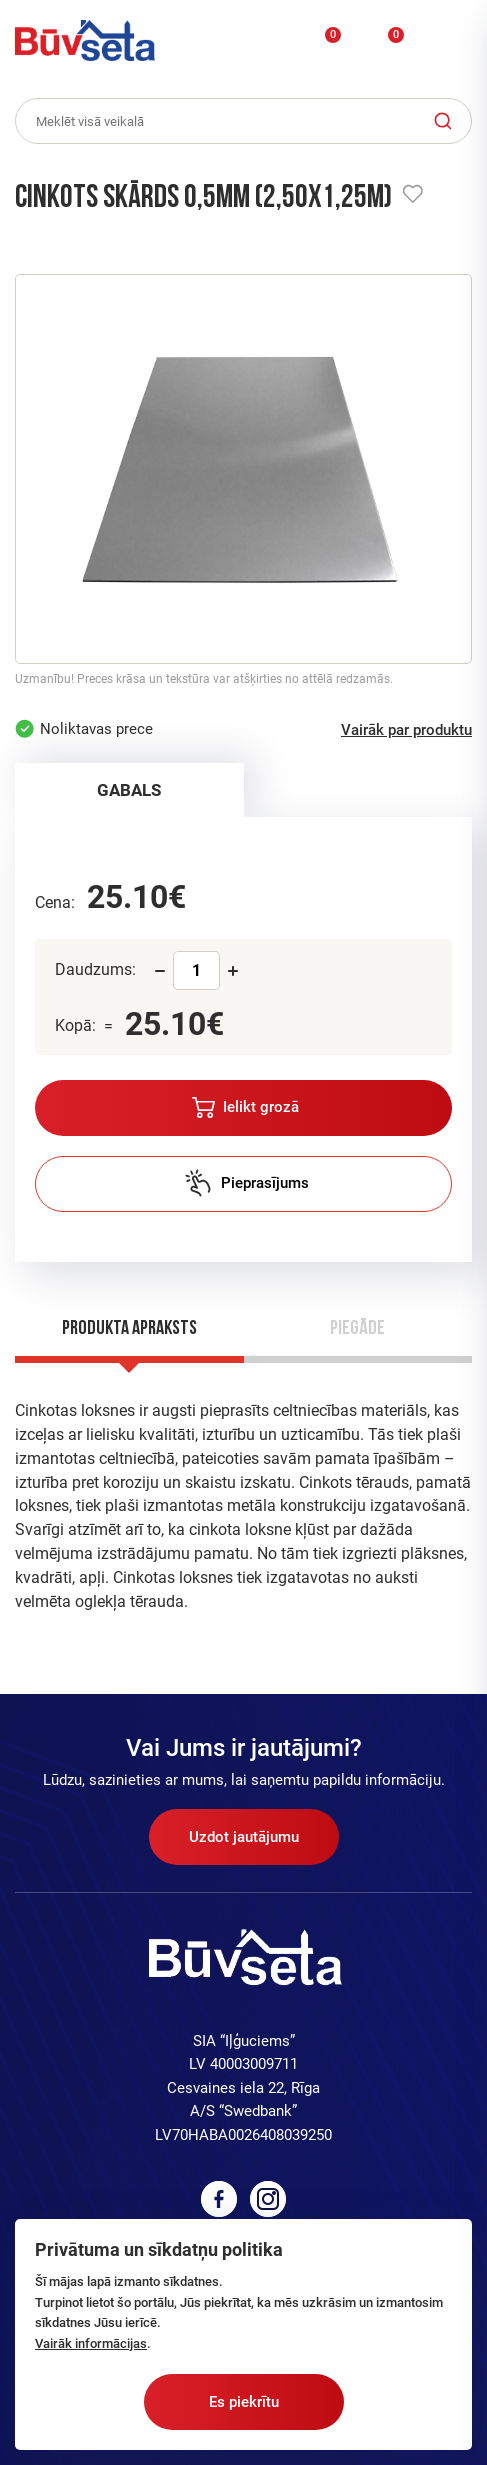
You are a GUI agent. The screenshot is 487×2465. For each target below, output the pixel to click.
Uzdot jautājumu (244, 1837)
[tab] (129, 790)
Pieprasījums (246, 1183)
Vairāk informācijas (91, 2343)
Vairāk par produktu (406, 730)
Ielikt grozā (245, 1107)
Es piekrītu (244, 2402)
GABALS (129, 790)
